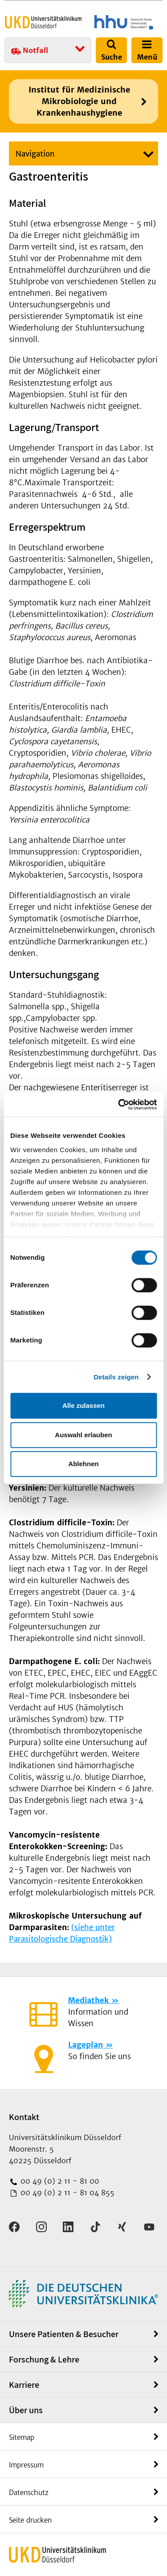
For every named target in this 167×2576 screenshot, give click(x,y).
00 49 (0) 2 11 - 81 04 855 (66, 2192)
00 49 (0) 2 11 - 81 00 (58, 2181)
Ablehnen (83, 1463)
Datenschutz (29, 2492)
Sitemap (21, 2437)
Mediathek (88, 2000)
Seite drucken (30, 2520)
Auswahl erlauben (83, 1435)
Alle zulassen (83, 1405)
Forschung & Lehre (44, 2359)
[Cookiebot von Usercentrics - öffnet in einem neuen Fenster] (119, 1104)
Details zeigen (116, 1377)
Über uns (26, 2410)
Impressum (26, 2465)
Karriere (24, 2385)
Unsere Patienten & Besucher (63, 2334)
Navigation (35, 154)
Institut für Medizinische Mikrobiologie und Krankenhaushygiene (79, 101)
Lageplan (85, 2045)
